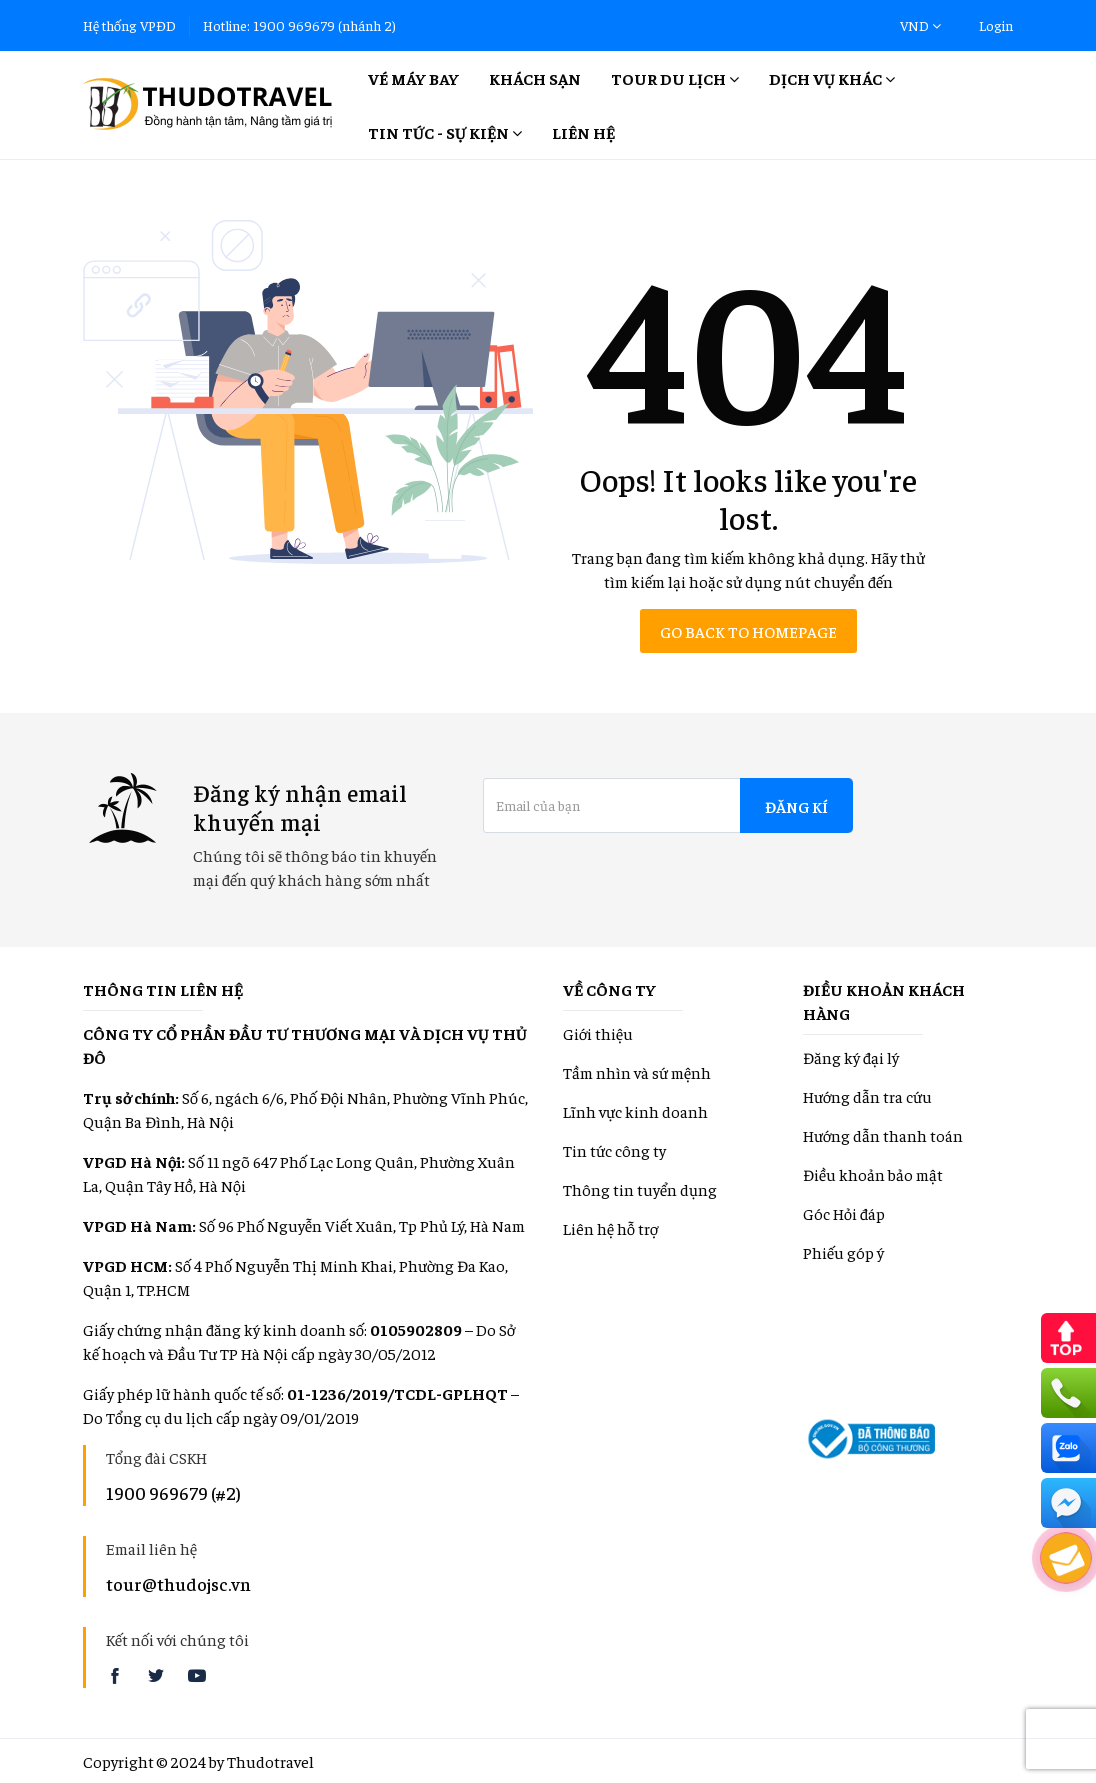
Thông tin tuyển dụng (640, 1189)
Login (996, 25)
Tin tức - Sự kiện (445, 132)
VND (920, 25)
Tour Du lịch (675, 78)
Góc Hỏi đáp (844, 1213)
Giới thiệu (598, 1033)
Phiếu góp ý (843, 1252)
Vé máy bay (413, 78)
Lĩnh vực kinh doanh (635, 1111)
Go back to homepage (748, 631)
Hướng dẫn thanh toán (883, 1135)
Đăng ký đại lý (851, 1057)
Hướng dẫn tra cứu (867, 1096)
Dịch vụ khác (832, 78)
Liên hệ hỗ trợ (610, 1228)
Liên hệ (583, 132)
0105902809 (416, 1329)
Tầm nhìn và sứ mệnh (637, 1072)
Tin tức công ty (614, 1150)
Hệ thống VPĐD (129, 25)
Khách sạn (535, 78)
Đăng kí (796, 806)
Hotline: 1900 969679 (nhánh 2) (299, 25)
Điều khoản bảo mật (873, 1174)
